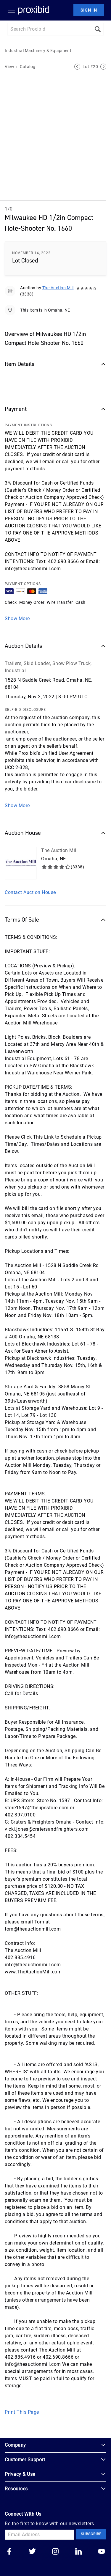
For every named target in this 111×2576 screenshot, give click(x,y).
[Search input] (49, 29)
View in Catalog (20, 66)
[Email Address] (39, 2535)
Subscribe (91, 2534)
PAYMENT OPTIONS (23, 584)
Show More (17, 618)
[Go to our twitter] (32, 2552)
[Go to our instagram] (55, 2552)
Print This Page (22, 2412)
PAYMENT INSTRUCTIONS (28, 425)
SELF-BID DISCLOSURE (25, 710)
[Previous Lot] (77, 67)
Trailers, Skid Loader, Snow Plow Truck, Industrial (48, 667)
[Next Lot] (103, 67)
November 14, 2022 (31, 253)
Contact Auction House (30, 892)
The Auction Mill (58, 287)
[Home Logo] (33, 10)
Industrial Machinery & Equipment (38, 50)
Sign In (89, 10)
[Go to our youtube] (101, 2552)
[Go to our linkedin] (78, 2552)
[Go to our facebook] (9, 2552)
